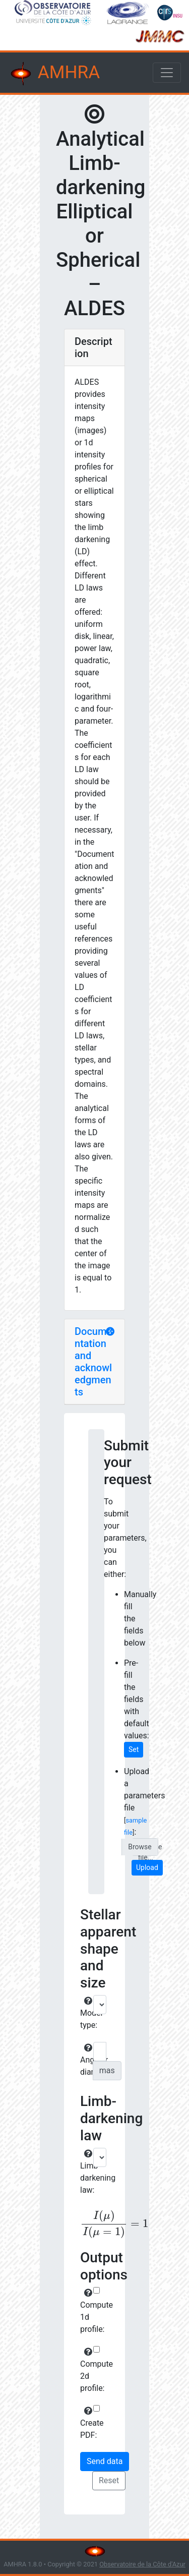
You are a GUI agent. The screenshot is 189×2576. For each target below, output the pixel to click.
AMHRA (54, 73)
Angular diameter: (85, 2060)
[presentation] (94, 2224)
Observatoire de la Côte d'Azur (142, 2564)
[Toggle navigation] (167, 73)
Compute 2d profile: (85, 2370)
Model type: (85, 2013)
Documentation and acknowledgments (93, 1361)
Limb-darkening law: (85, 2172)
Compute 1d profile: (85, 2311)
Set (134, 1749)
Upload (147, 1867)
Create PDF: (85, 2423)
